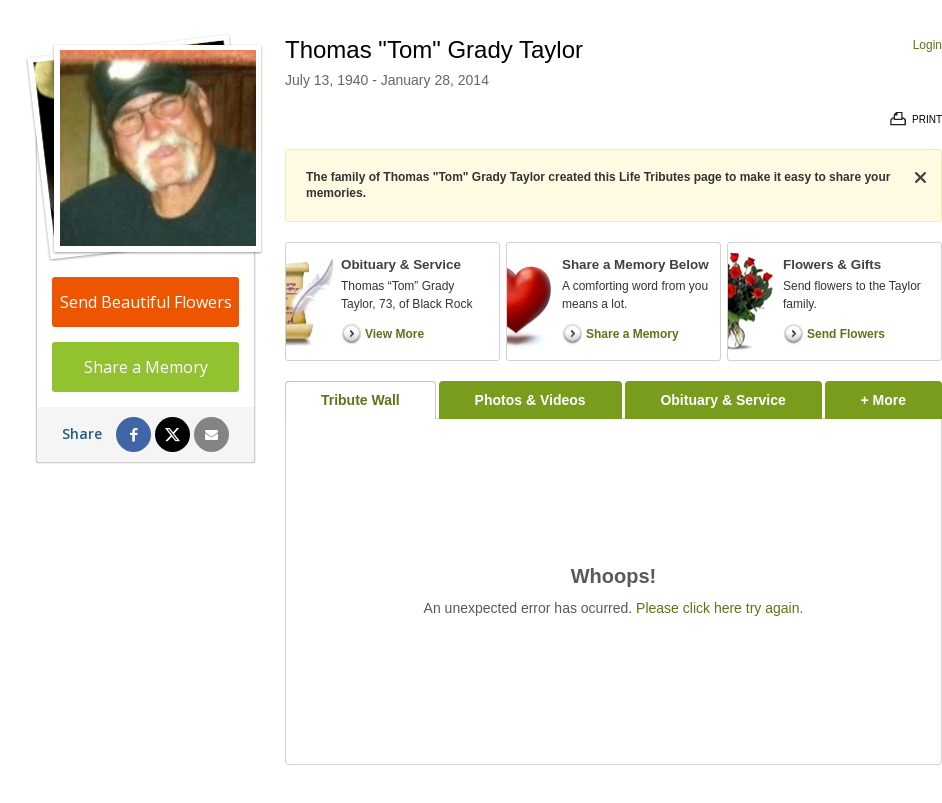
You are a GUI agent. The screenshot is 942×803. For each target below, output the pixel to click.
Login (927, 45)
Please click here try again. (719, 608)
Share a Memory (146, 367)
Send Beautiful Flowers (146, 302)
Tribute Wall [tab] (360, 400)
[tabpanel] (613, 591)
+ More (901, 394)
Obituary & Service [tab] (722, 400)
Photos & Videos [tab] (530, 400)
